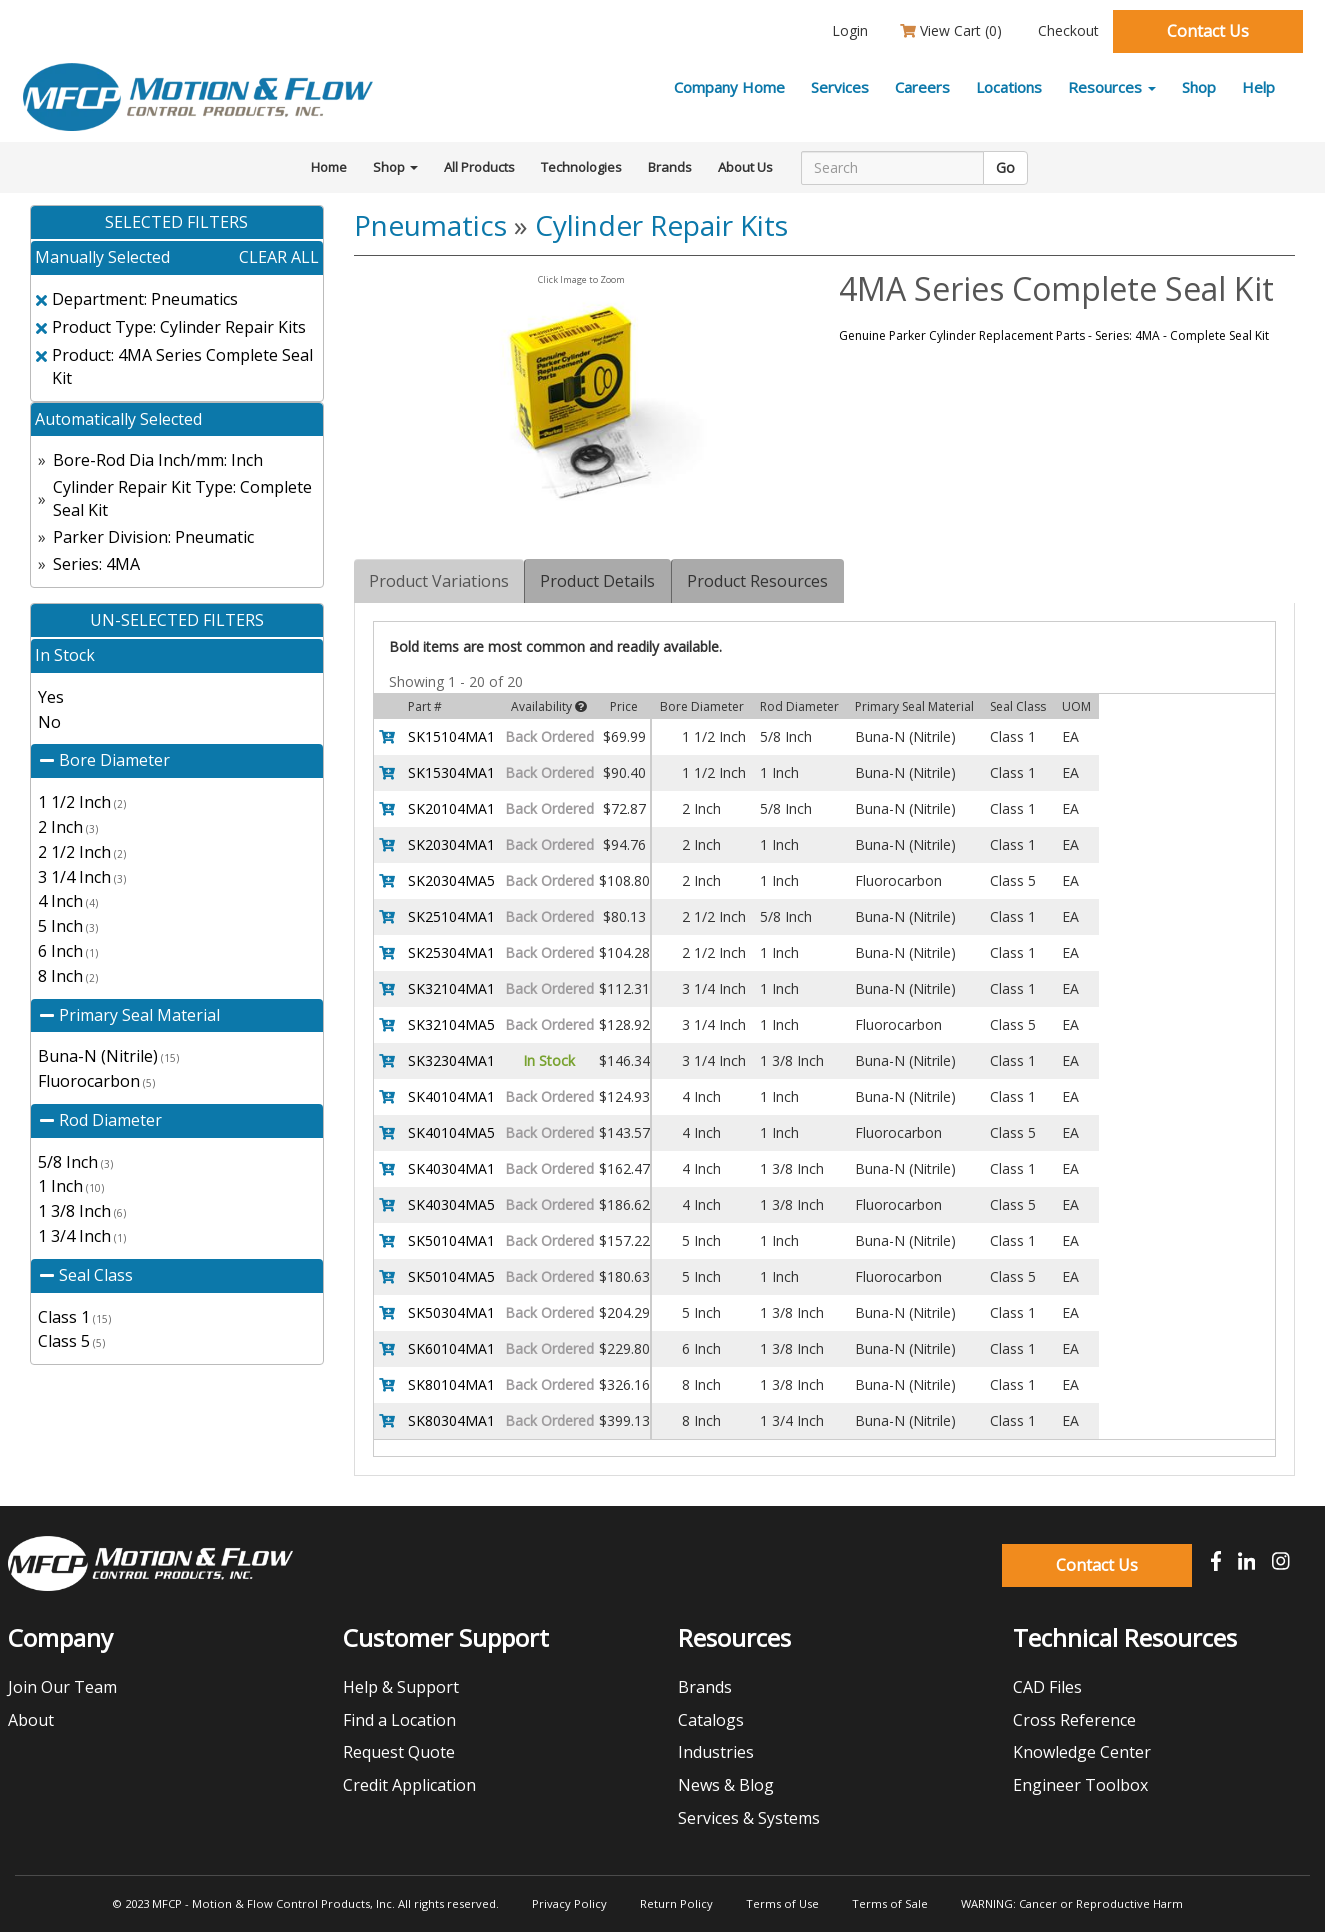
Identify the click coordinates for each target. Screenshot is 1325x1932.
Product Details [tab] (597, 581)
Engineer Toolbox (1080, 1785)
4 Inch (68, 901)
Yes (51, 697)
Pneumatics (430, 225)
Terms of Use (782, 1903)
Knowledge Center (1082, 1752)
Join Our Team (62, 1687)
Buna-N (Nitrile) (108, 1056)
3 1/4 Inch (82, 877)
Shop (1199, 87)
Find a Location (399, 1720)
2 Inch (68, 827)
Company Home (729, 87)
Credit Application (409, 1785)
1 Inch (71, 1186)
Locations (1009, 87)
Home (329, 167)
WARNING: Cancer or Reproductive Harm (1072, 1903)
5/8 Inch (75, 1162)
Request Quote (399, 1752)
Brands (670, 167)
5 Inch (68, 926)
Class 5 (71, 1341)
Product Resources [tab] (757, 581)
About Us (745, 167)
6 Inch (68, 951)
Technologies (581, 167)
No (49, 722)
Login (848, 30)
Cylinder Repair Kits (661, 225)
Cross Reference (1074, 1720)
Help (1258, 87)
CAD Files (1047, 1687)
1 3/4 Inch (82, 1236)
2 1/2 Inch (82, 852)
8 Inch (68, 976)
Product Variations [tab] (439, 581)
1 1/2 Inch (82, 802)
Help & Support (401, 1687)
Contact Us (1208, 31)
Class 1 (74, 1317)
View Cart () (951, 30)
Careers (922, 87)
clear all (279, 257)
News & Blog (726, 1785)
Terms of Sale (890, 1903)
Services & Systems (749, 1818)
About (31, 1720)
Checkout (1066, 30)
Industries (716, 1752)
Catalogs (711, 1720)
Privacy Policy (569, 1903)
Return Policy (676, 1903)
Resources (1112, 87)
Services (840, 87)
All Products (479, 167)
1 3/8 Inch (82, 1211)
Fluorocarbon (96, 1081)
